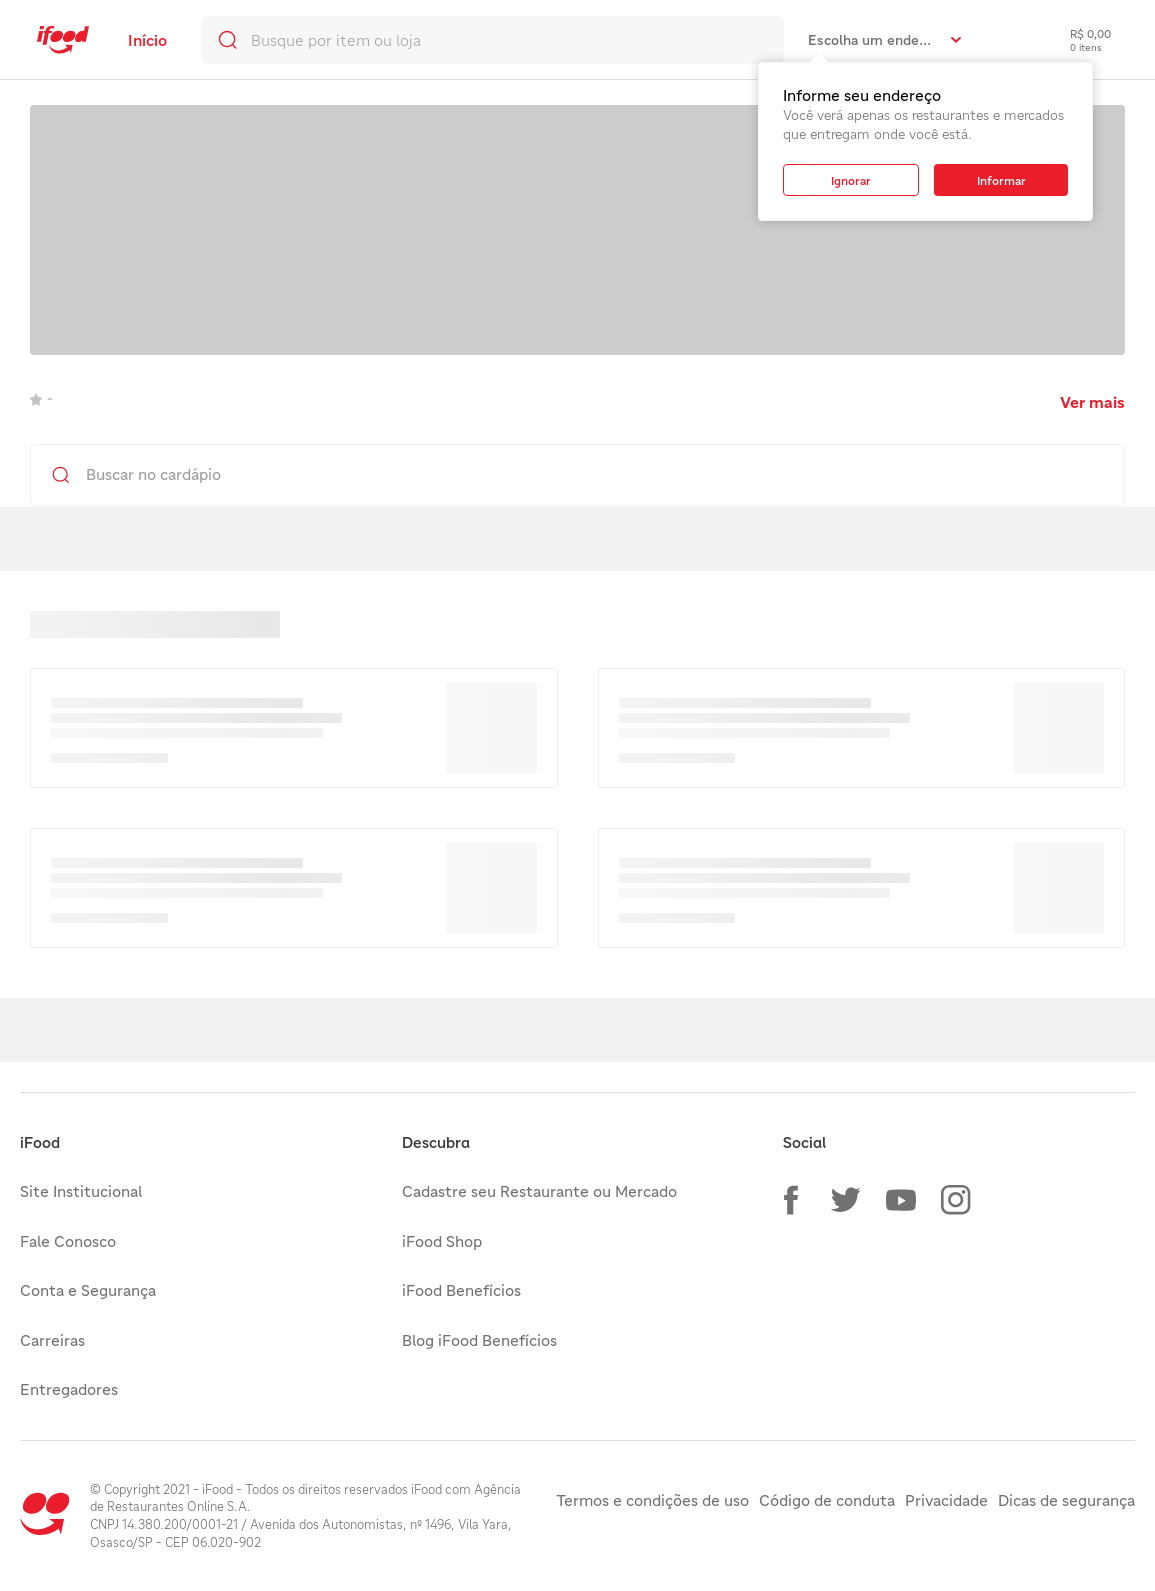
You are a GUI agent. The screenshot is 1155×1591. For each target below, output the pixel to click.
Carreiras (52, 1340)
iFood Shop (442, 1241)
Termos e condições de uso (652, 1500)
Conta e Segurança (88, 1290)
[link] (63, 40)
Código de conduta (827, 1500)
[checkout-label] (1075, 40)
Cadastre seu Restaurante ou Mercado (539, 1191)
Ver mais (1092, 402)
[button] (791, 1200)
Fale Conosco (68, 1241)
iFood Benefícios (461, 1290)
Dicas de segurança (1066, 1500)
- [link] (41, 398)
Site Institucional (81, 1191)
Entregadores (69, 1389)
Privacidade (946, 1500)
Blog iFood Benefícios (479, 1340)
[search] (492, 40)
